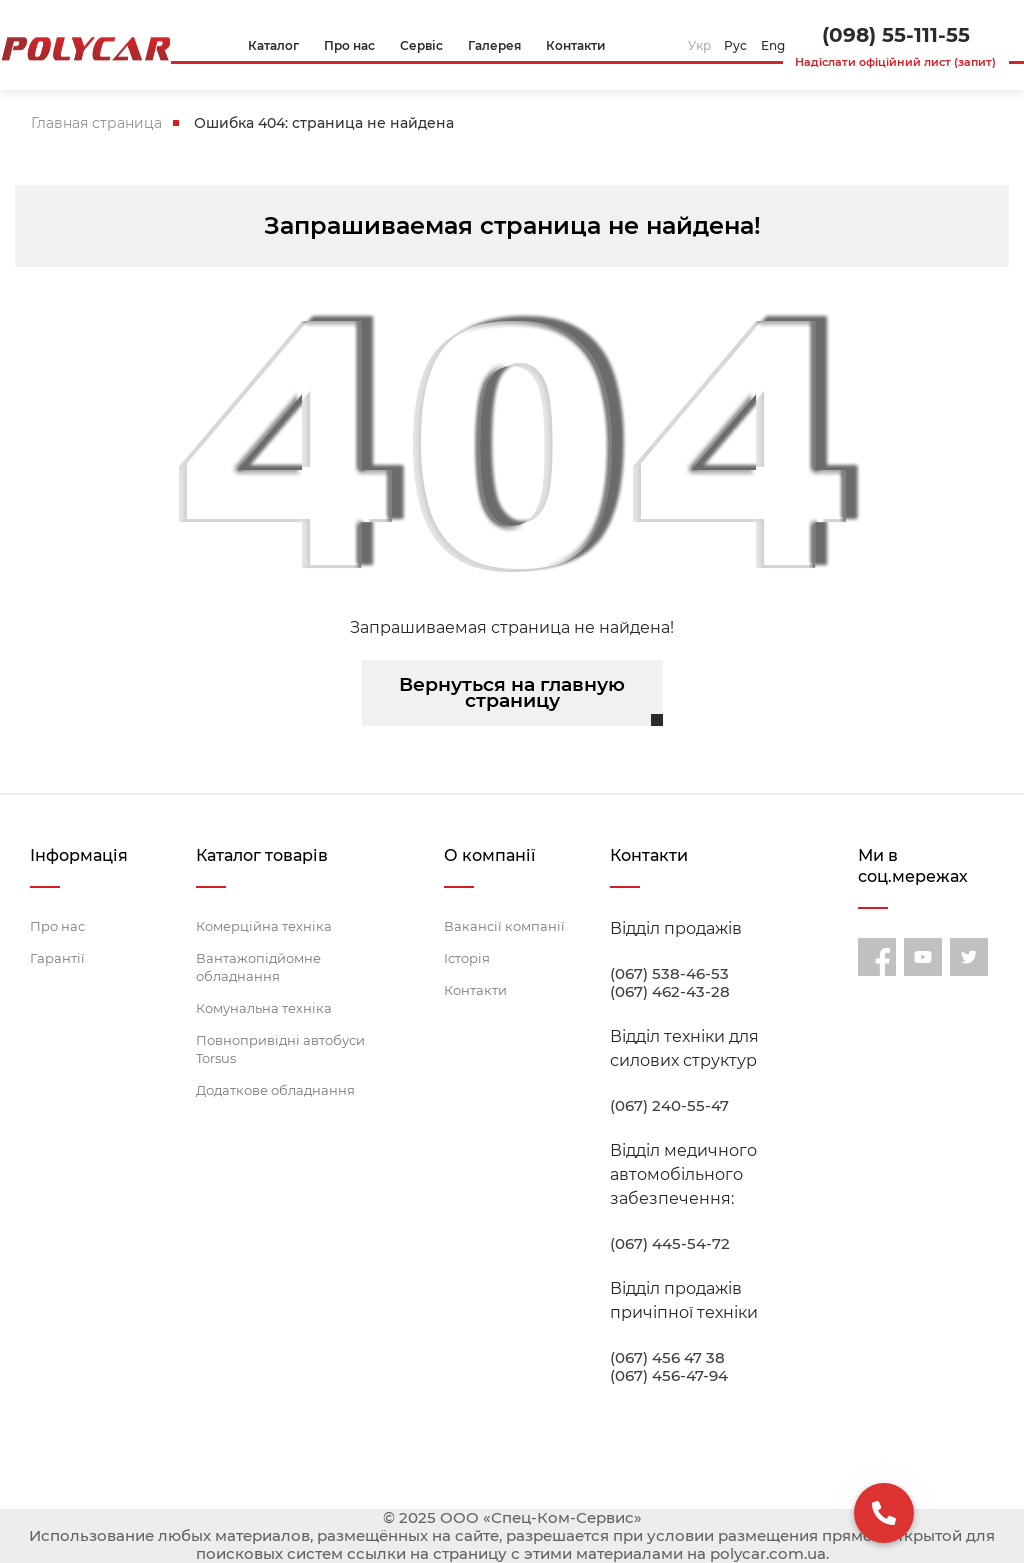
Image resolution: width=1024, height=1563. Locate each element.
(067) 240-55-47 (669, 1106)
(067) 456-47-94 (669, 1376)
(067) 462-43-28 (670, 992)
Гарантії (57, 958)
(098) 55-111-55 (896, 35)
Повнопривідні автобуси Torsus (280, 1049)
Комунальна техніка (264, 1008)
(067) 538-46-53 (669, 974)
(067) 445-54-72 (670, 1244)
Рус (735, 45)
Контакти (475, 990)
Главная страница (96, 123)
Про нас (57, 926)
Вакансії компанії (504, 926)
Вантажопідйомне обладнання (258, 967)
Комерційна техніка (264, 926)
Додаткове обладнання (275, 1090)
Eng (773, 45)
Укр (699, 45)
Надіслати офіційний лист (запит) (895, 62)
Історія (467, 958)
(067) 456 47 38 (667, 1358)
